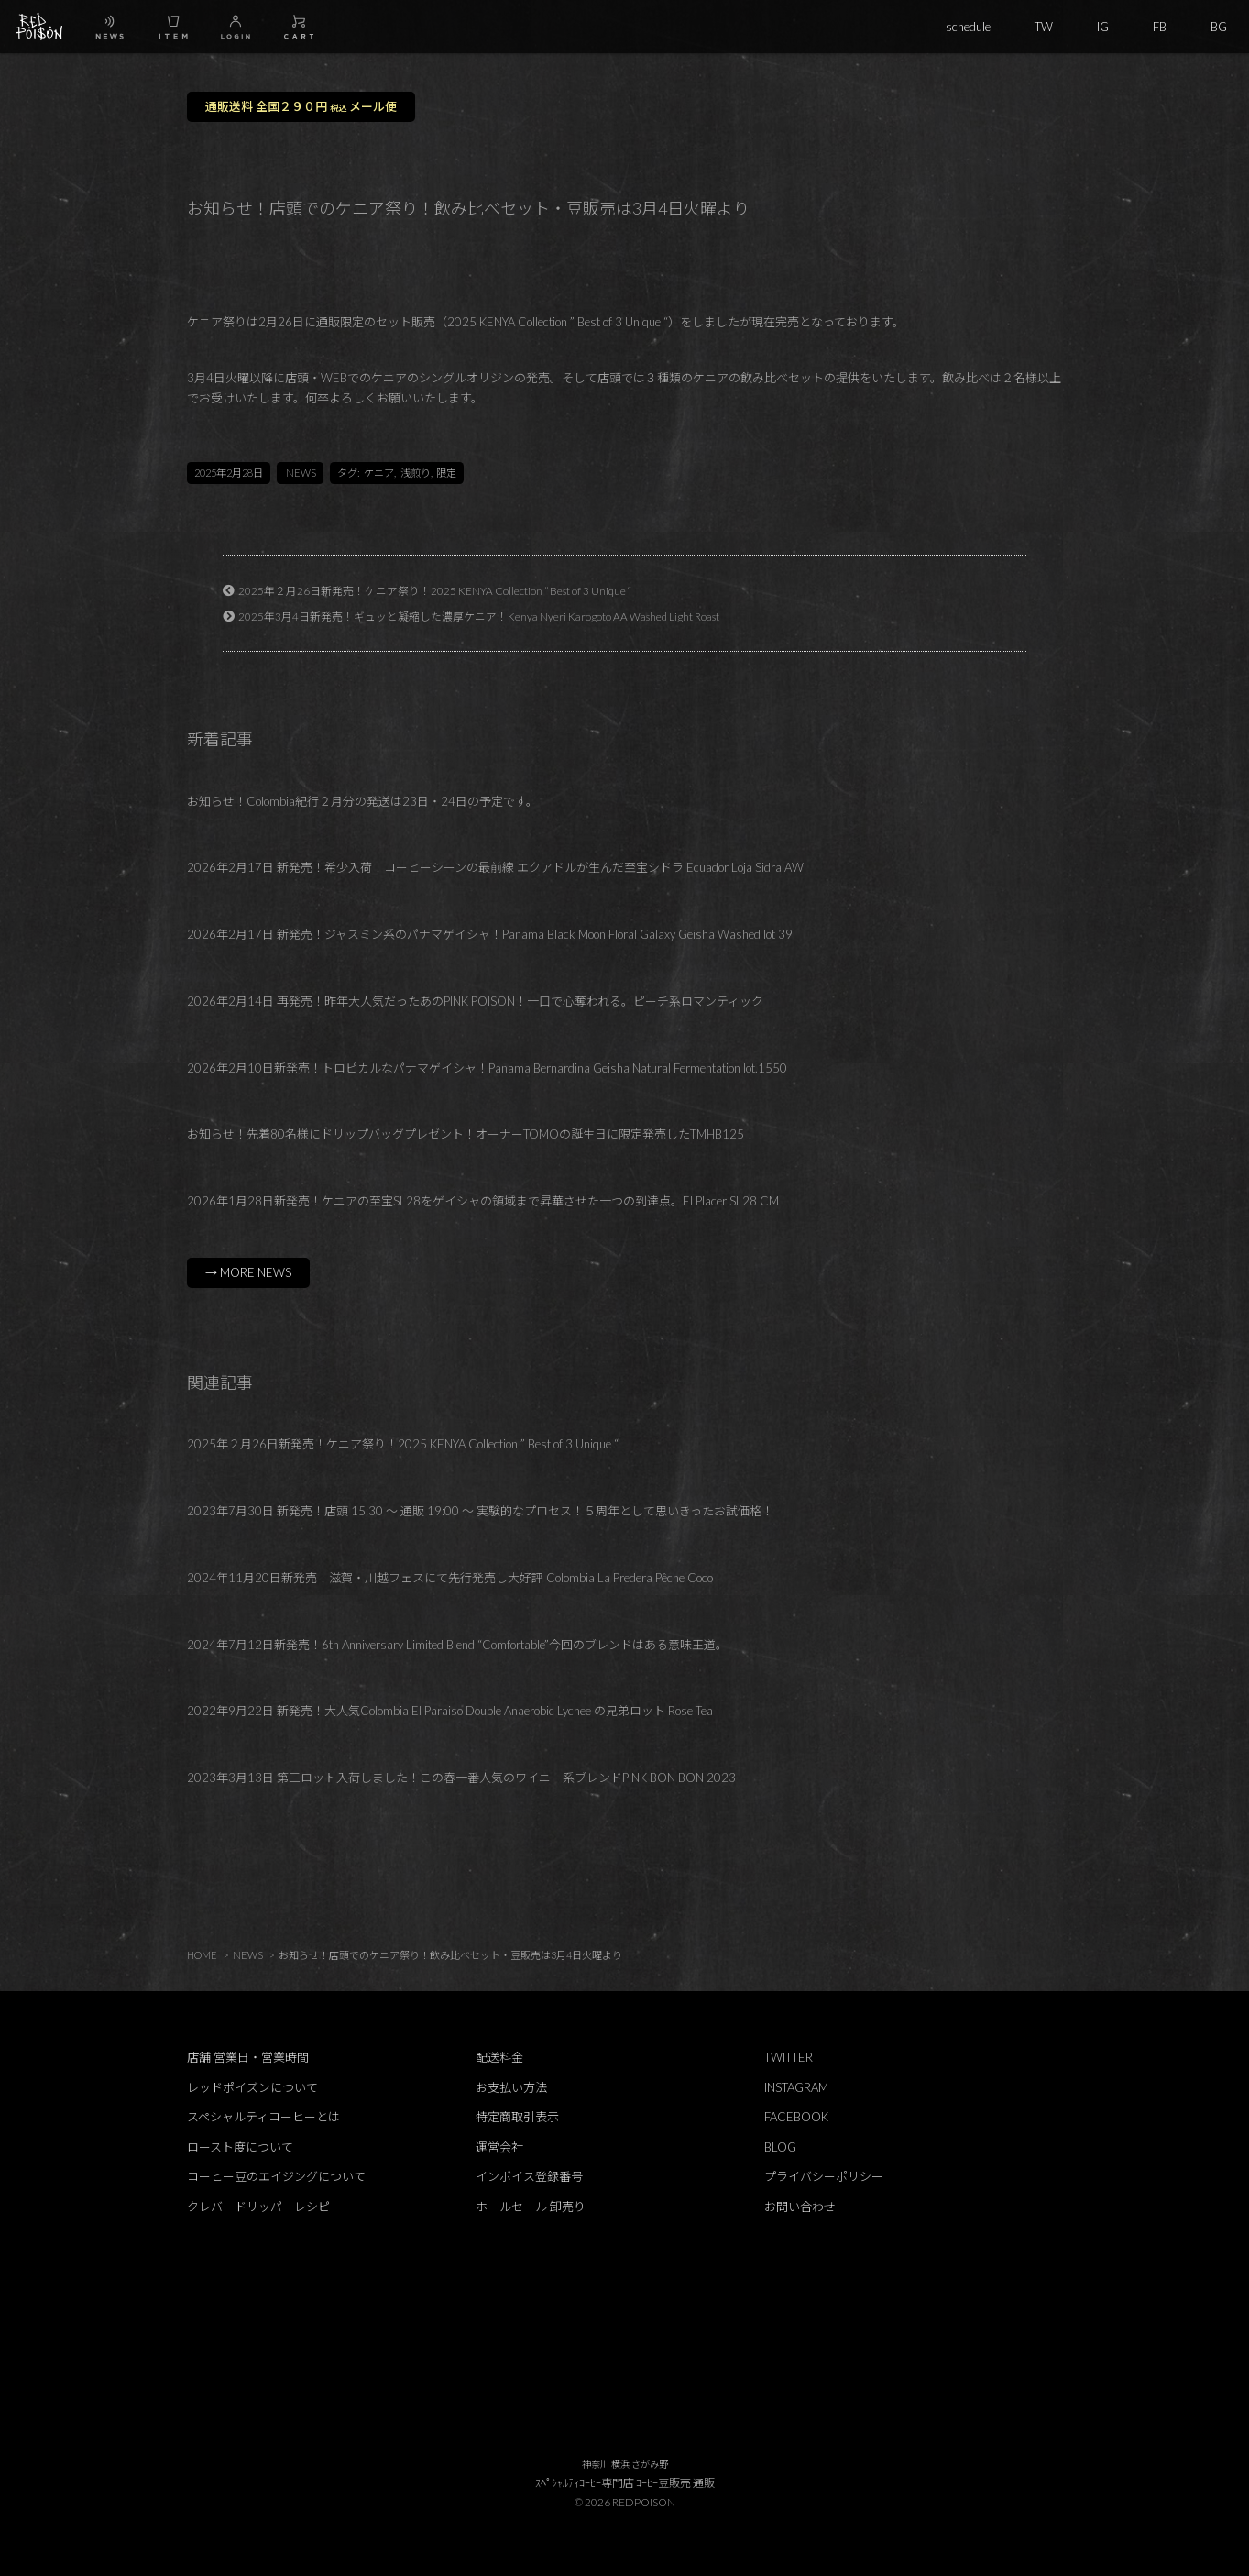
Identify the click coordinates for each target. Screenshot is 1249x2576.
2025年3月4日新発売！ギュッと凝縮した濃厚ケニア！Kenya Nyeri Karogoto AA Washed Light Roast (478, 616)
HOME (202, 1955)
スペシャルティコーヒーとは (263, 2116)
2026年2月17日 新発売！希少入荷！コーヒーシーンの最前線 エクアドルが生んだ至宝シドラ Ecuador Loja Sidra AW (495, 867)
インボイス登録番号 (529, 2176)
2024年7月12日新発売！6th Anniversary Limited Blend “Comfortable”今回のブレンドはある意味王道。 (457, 1644)
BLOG (780, 2147)
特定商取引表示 (517, 2116)
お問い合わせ (800, 2206)
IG (1103, 26)
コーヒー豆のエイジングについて (276, 2176)
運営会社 (499, 2147)
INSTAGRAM (796, 2087)
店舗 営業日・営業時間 (248, 2057)
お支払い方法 (511, 2087)
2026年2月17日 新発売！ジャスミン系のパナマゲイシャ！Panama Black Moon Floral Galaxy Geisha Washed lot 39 (490, 934)
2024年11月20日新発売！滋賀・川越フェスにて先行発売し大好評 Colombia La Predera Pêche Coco (450, 1577)
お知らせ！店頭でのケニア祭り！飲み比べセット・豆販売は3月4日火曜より (450, 1955)
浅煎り (415, 473)
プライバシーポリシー (823, 2176)
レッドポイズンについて (252, 2087)
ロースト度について (240, 2147)
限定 (446, 473)
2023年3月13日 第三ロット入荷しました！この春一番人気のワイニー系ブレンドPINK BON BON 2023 (461, 1777)
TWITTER (788, 2057)
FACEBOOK (796, 2116)
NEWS (301, 473)
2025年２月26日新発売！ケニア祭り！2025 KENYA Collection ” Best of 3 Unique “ (434, 590)
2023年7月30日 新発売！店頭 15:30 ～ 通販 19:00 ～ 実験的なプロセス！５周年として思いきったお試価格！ (480, 1510)
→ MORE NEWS (248, 1272)
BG (1219, 26)
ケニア (379, 473)
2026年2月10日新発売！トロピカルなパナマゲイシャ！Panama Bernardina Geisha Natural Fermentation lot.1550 (487, 1068)
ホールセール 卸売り (531, 2206)
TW (1044, 26)
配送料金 (499, 2057)
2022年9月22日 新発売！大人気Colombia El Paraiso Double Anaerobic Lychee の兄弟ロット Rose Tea (450, 1710)
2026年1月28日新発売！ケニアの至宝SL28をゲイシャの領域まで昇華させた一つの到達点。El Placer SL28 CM (483, 1201)
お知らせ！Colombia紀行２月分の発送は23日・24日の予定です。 (362, 801)
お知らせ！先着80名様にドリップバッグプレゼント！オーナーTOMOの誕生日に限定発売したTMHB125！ (471, 1134)
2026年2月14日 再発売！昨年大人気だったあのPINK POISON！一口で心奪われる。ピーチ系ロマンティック (475, 1001)
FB (1160, 26)
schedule (968, 26)
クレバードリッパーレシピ (258, 2206)
